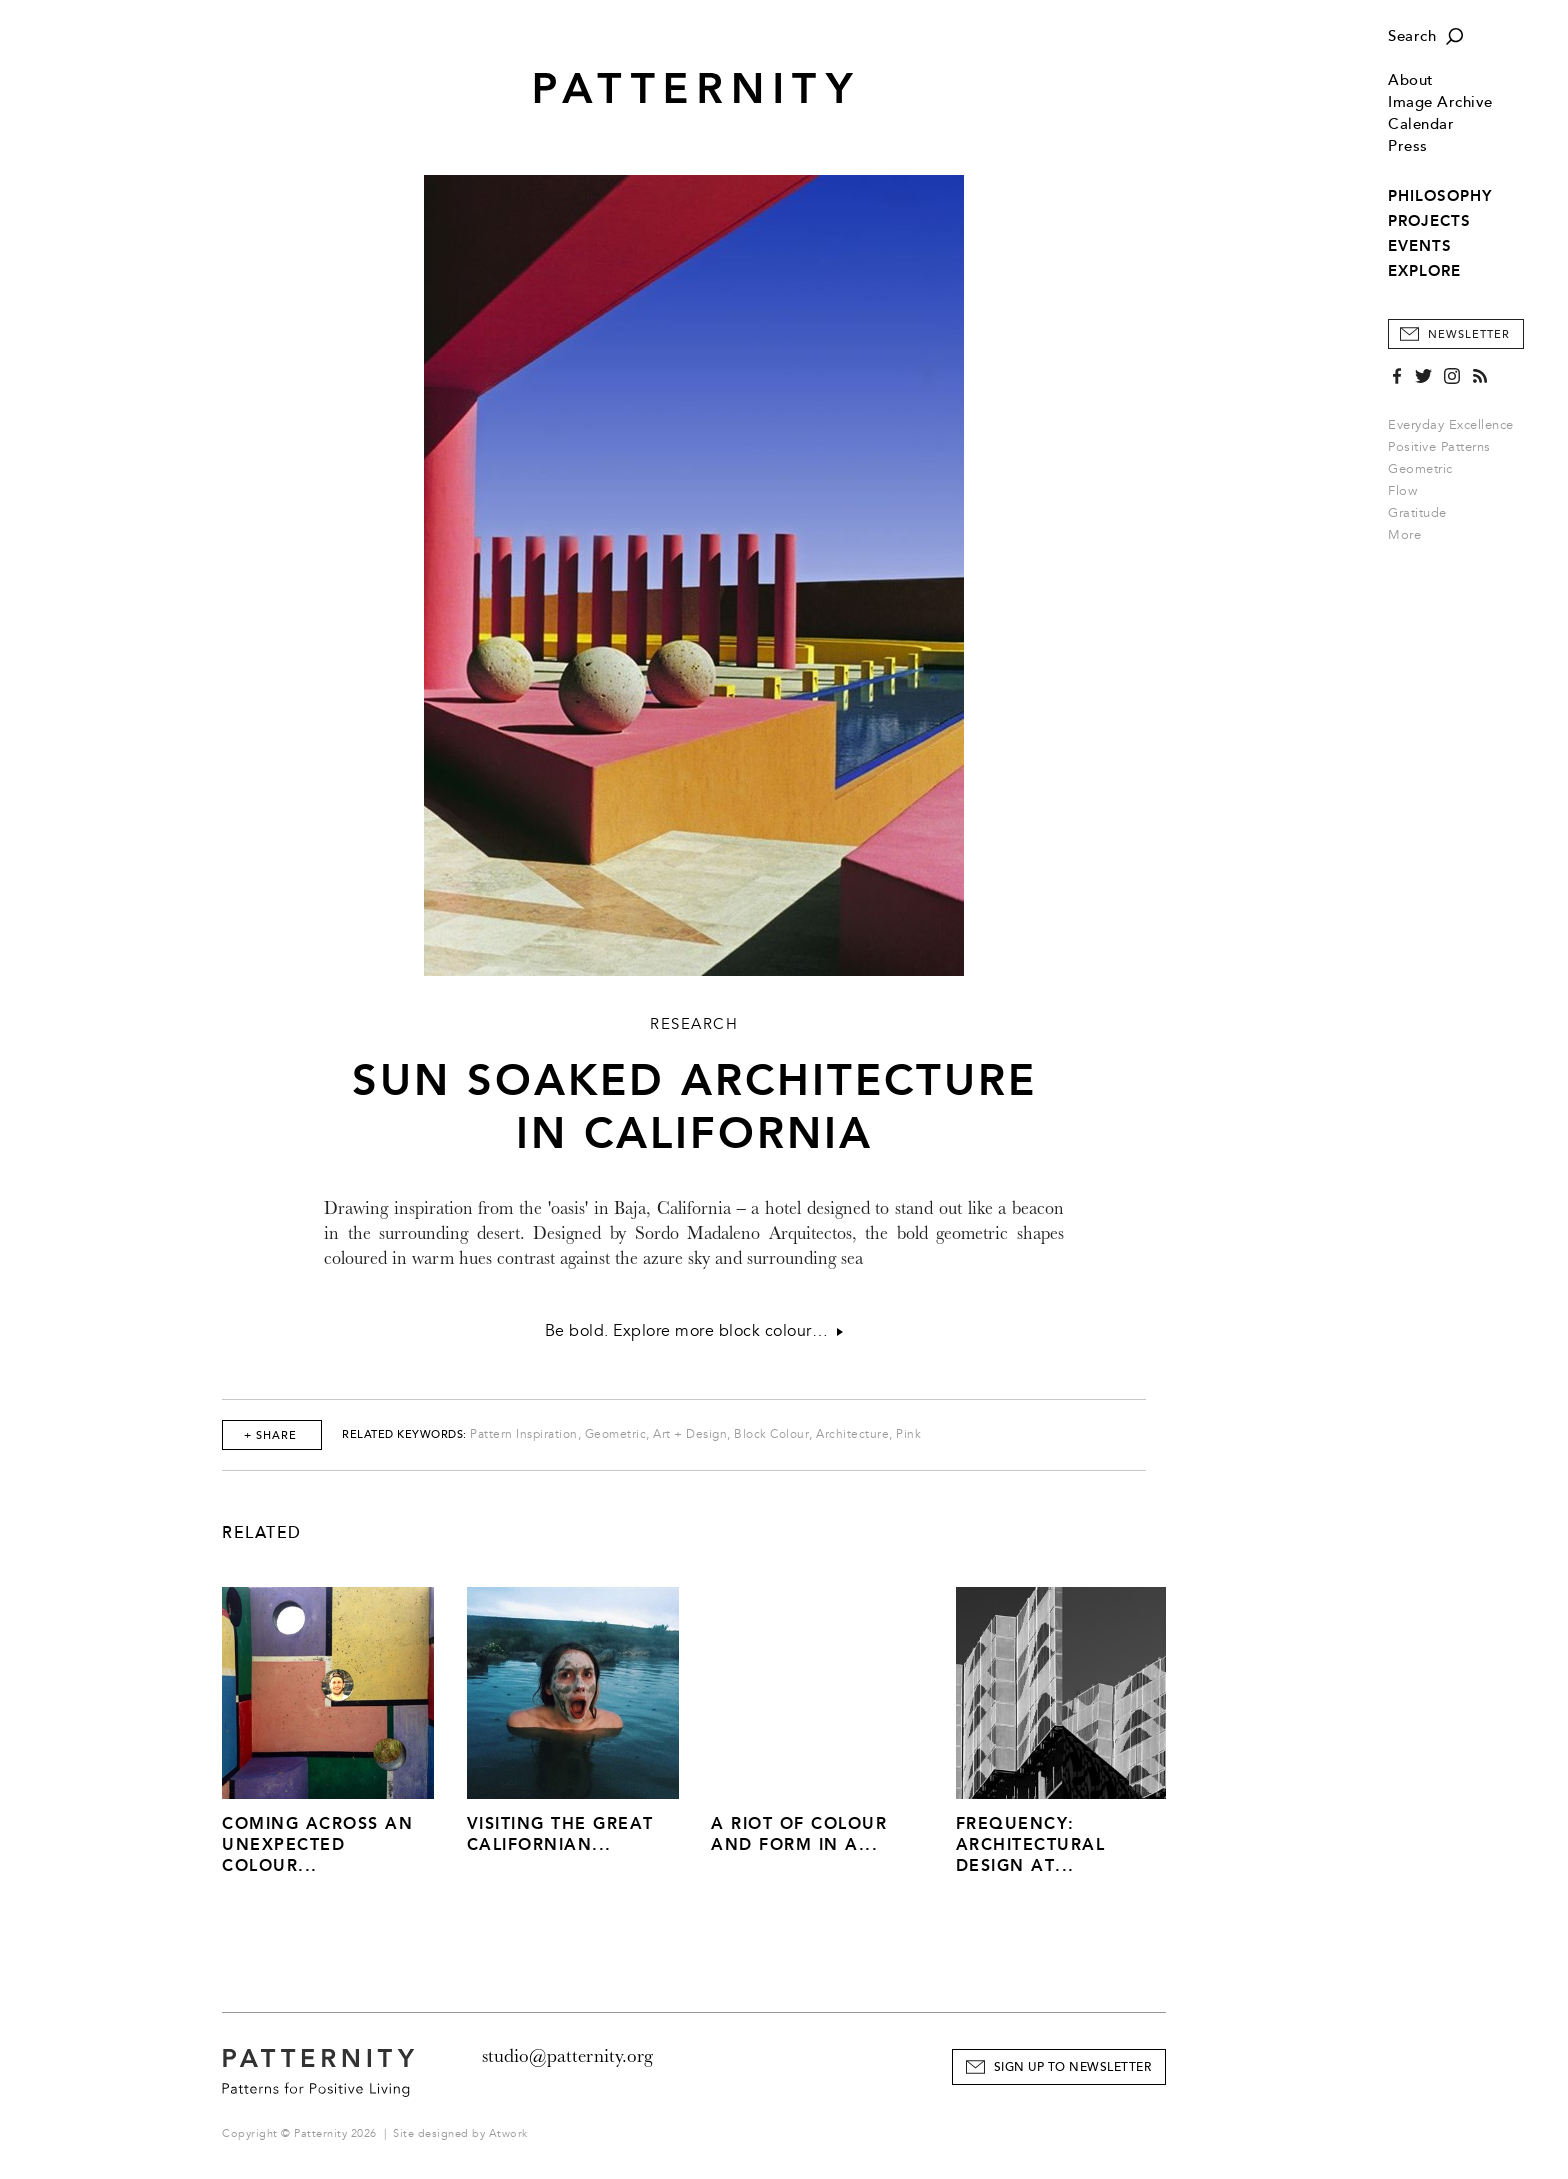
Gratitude (1417, 513)
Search (1412, 36)
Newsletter (1469, 334)
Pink (908, 1434)
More (1411, 535)
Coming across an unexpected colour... (317, 1844)
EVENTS (1420, 246)
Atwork (508, 2133)
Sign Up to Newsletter (1073, 2067)
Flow (1402, 491)
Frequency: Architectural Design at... (1031, 1844)
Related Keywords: (404, 1434)
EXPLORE (1424, 271)
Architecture (852, 1434)
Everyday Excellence (1451, 425)
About (1411, 80)
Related (262, 1533)
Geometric (1420, 469)
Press (1408, 146)
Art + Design (690, 1434)
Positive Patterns (1439, 447)
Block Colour (771, 1434)
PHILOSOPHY (1440, 196)
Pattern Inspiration (524, 1434)
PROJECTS (1429, 221)
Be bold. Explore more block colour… (694, 1331)
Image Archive (1440, 102)
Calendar (1421, 124)
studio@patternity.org (567, 2056)
